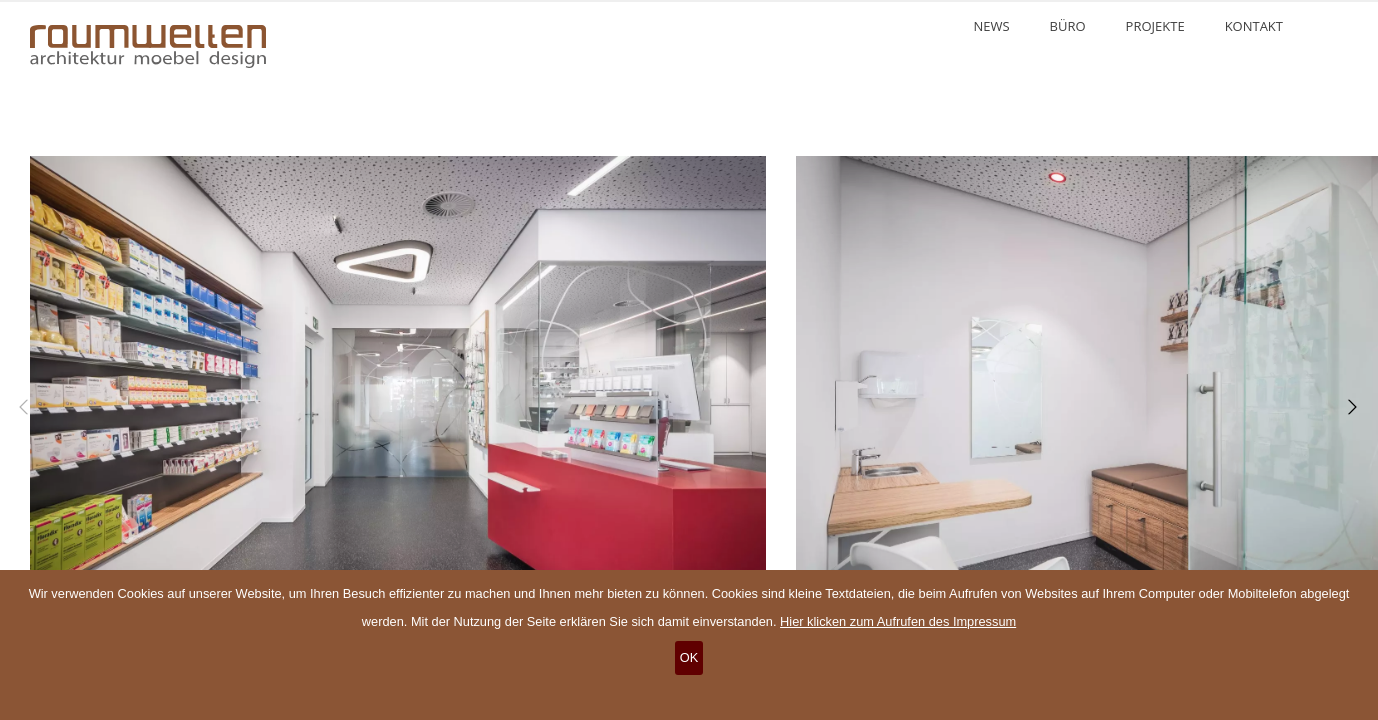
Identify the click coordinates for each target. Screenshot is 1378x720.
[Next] (1348, 407)
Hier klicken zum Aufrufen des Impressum (898, 621)
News (991, 26)
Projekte (1155, 26)
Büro (1068, 26)
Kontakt (1254, 26)
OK (689, 657)
